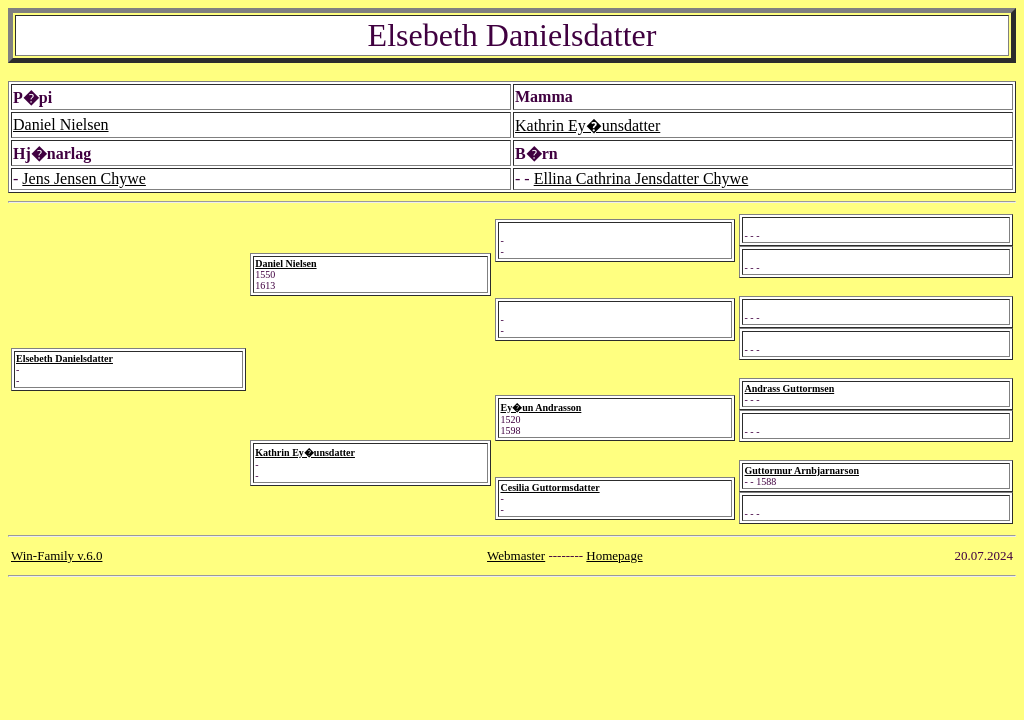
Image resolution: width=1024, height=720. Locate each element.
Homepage (614, 555)
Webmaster (516, 555)
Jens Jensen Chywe (84, 178)
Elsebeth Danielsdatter (64, 358)
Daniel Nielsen (61, 124)
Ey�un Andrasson (540, 407)
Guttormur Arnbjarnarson (801, 470)
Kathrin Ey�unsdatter (587, 125)
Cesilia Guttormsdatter (549, 487)
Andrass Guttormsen (789, 388)
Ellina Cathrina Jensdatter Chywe (641, 178)
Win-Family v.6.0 (56, 555)
